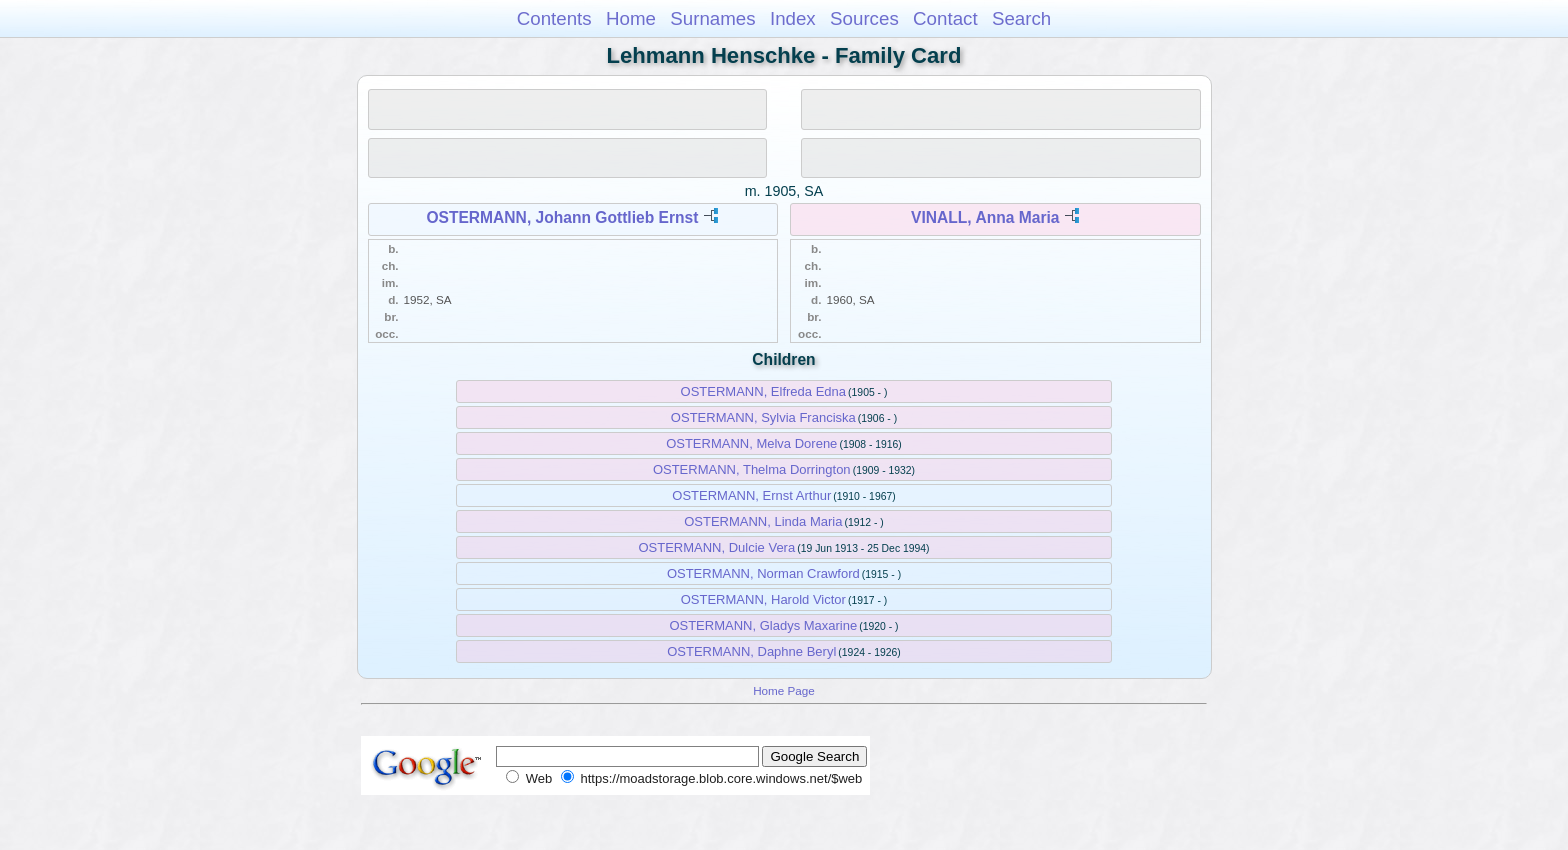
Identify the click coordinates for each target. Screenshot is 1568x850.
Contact (945, 18)
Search (1021, 18)
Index (793, 18)
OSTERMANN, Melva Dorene (751, 443)
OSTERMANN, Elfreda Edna (763, 391)
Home (631, 18)
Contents (554, 18)
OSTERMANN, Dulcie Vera (716, 547)
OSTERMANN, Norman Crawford (763, 573)
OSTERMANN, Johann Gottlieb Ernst (562, 217)
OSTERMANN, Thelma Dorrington (752, 469)
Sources (864, 18)
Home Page (784, 690)
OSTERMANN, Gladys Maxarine (763, 625)
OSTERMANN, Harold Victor (763, 599)
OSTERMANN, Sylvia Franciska (763, 417)
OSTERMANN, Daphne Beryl (751, 651)
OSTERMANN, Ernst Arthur (751, 495)
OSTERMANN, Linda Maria (763, 521)
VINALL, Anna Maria (985, 217)
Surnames (712, 18)
